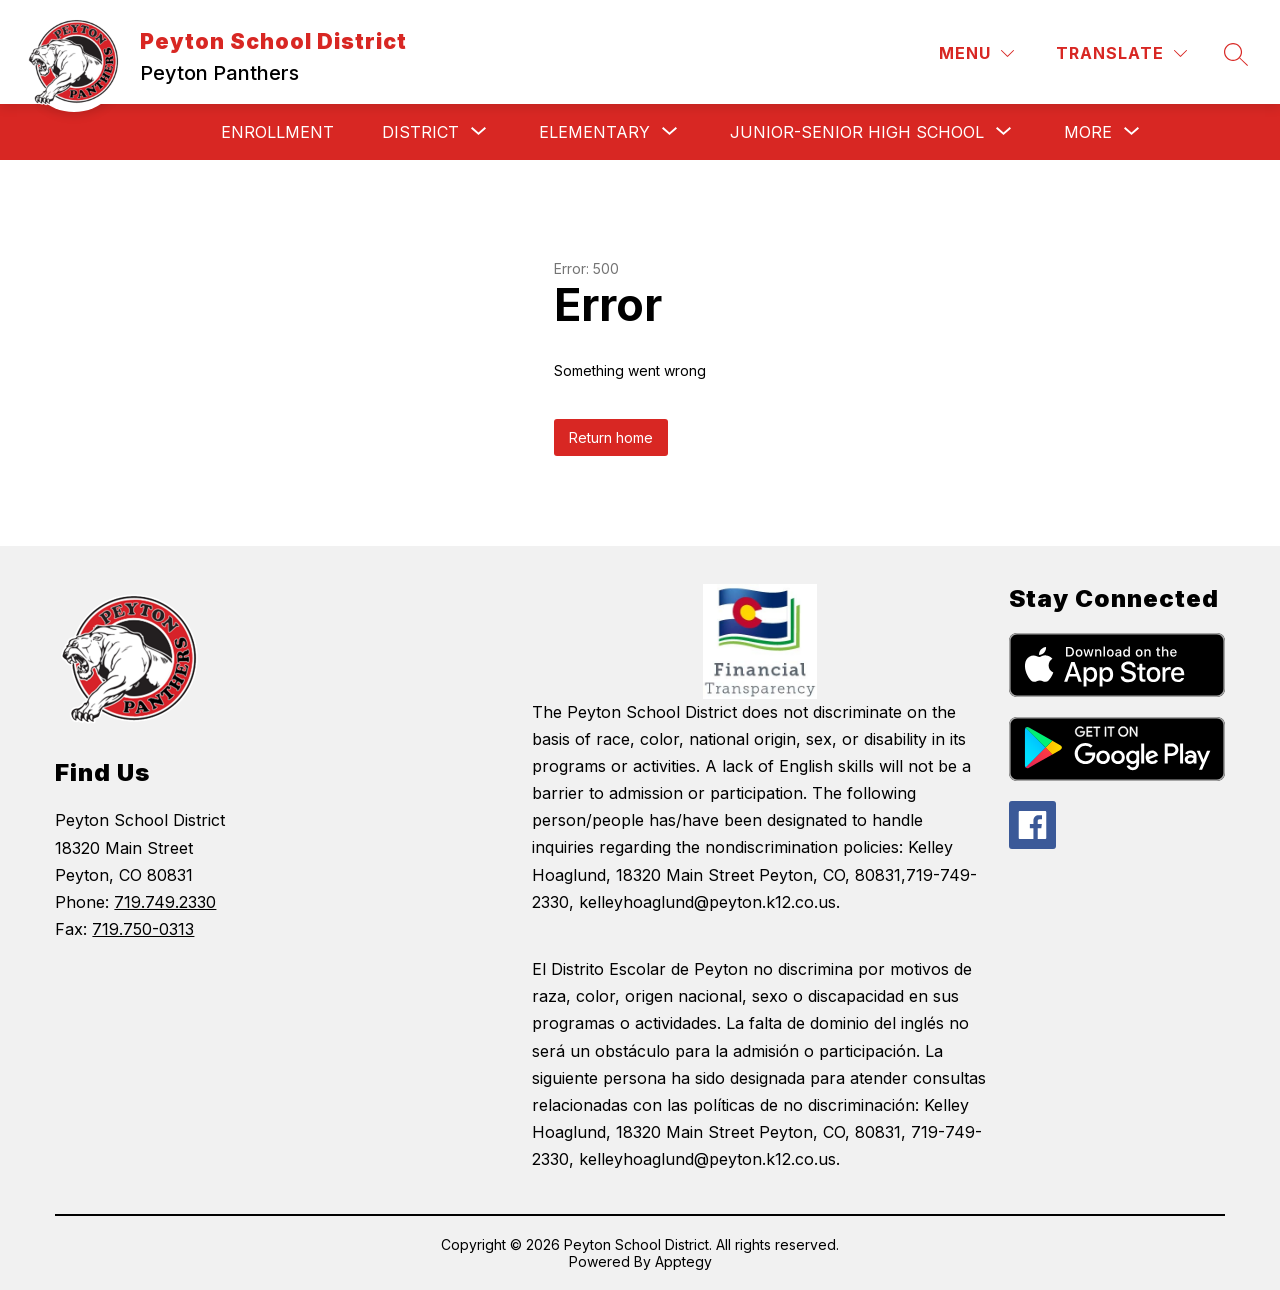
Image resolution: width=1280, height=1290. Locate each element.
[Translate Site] (1121, 53)
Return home (611, 437)
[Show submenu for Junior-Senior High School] (857, 132)
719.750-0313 (143, 929)
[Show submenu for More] (1088, 132)
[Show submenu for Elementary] (594, 132)
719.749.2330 (165, 902)
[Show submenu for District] (420, 132)
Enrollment (277, 132)
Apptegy (683, 1261)
